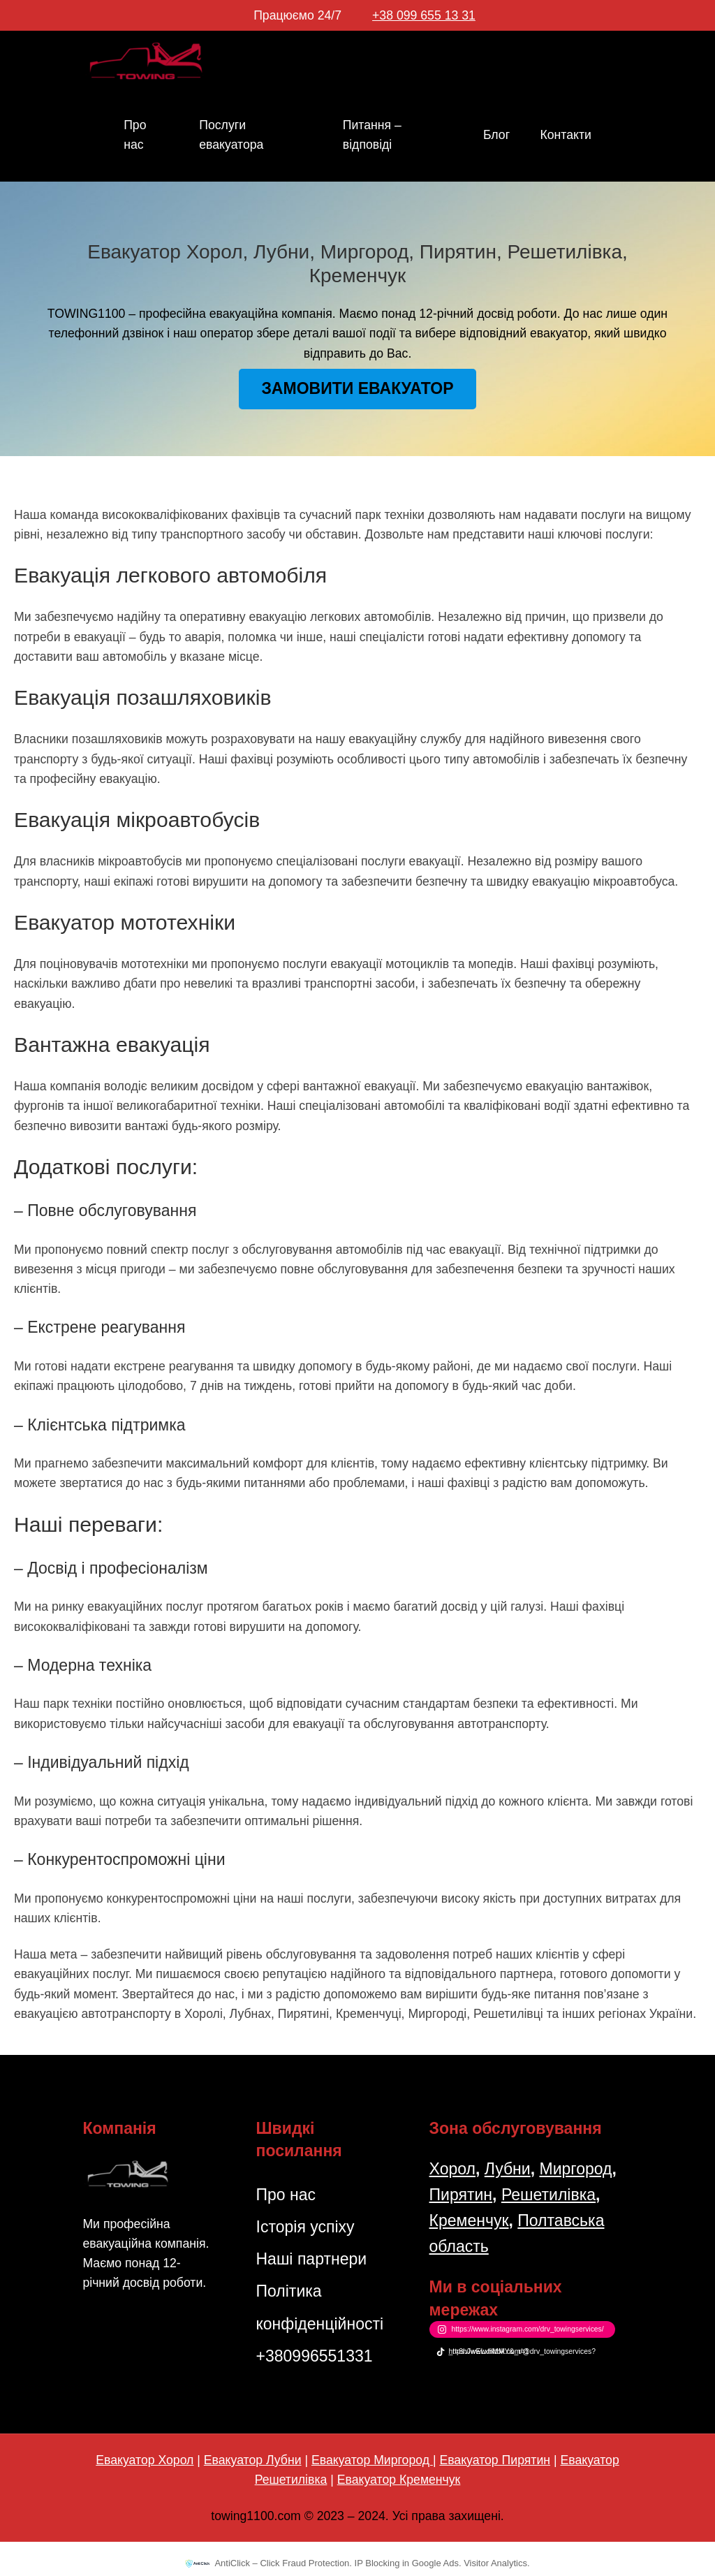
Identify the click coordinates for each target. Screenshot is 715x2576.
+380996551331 (314, 2356)
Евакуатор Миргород (372, 2460)
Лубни (508, 2169)
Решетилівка (548, 2195)
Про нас (286, 2195)
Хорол (452, 2169)
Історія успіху (305, 2227)
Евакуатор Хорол (144, 2460)
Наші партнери (311, 2259)
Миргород (575, 2169)
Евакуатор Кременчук (399, 2480)
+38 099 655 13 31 (424, 15)
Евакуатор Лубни (253, 2460)
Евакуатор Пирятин (494, 2460)
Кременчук (469, 2220)
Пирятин (461, 2195)
